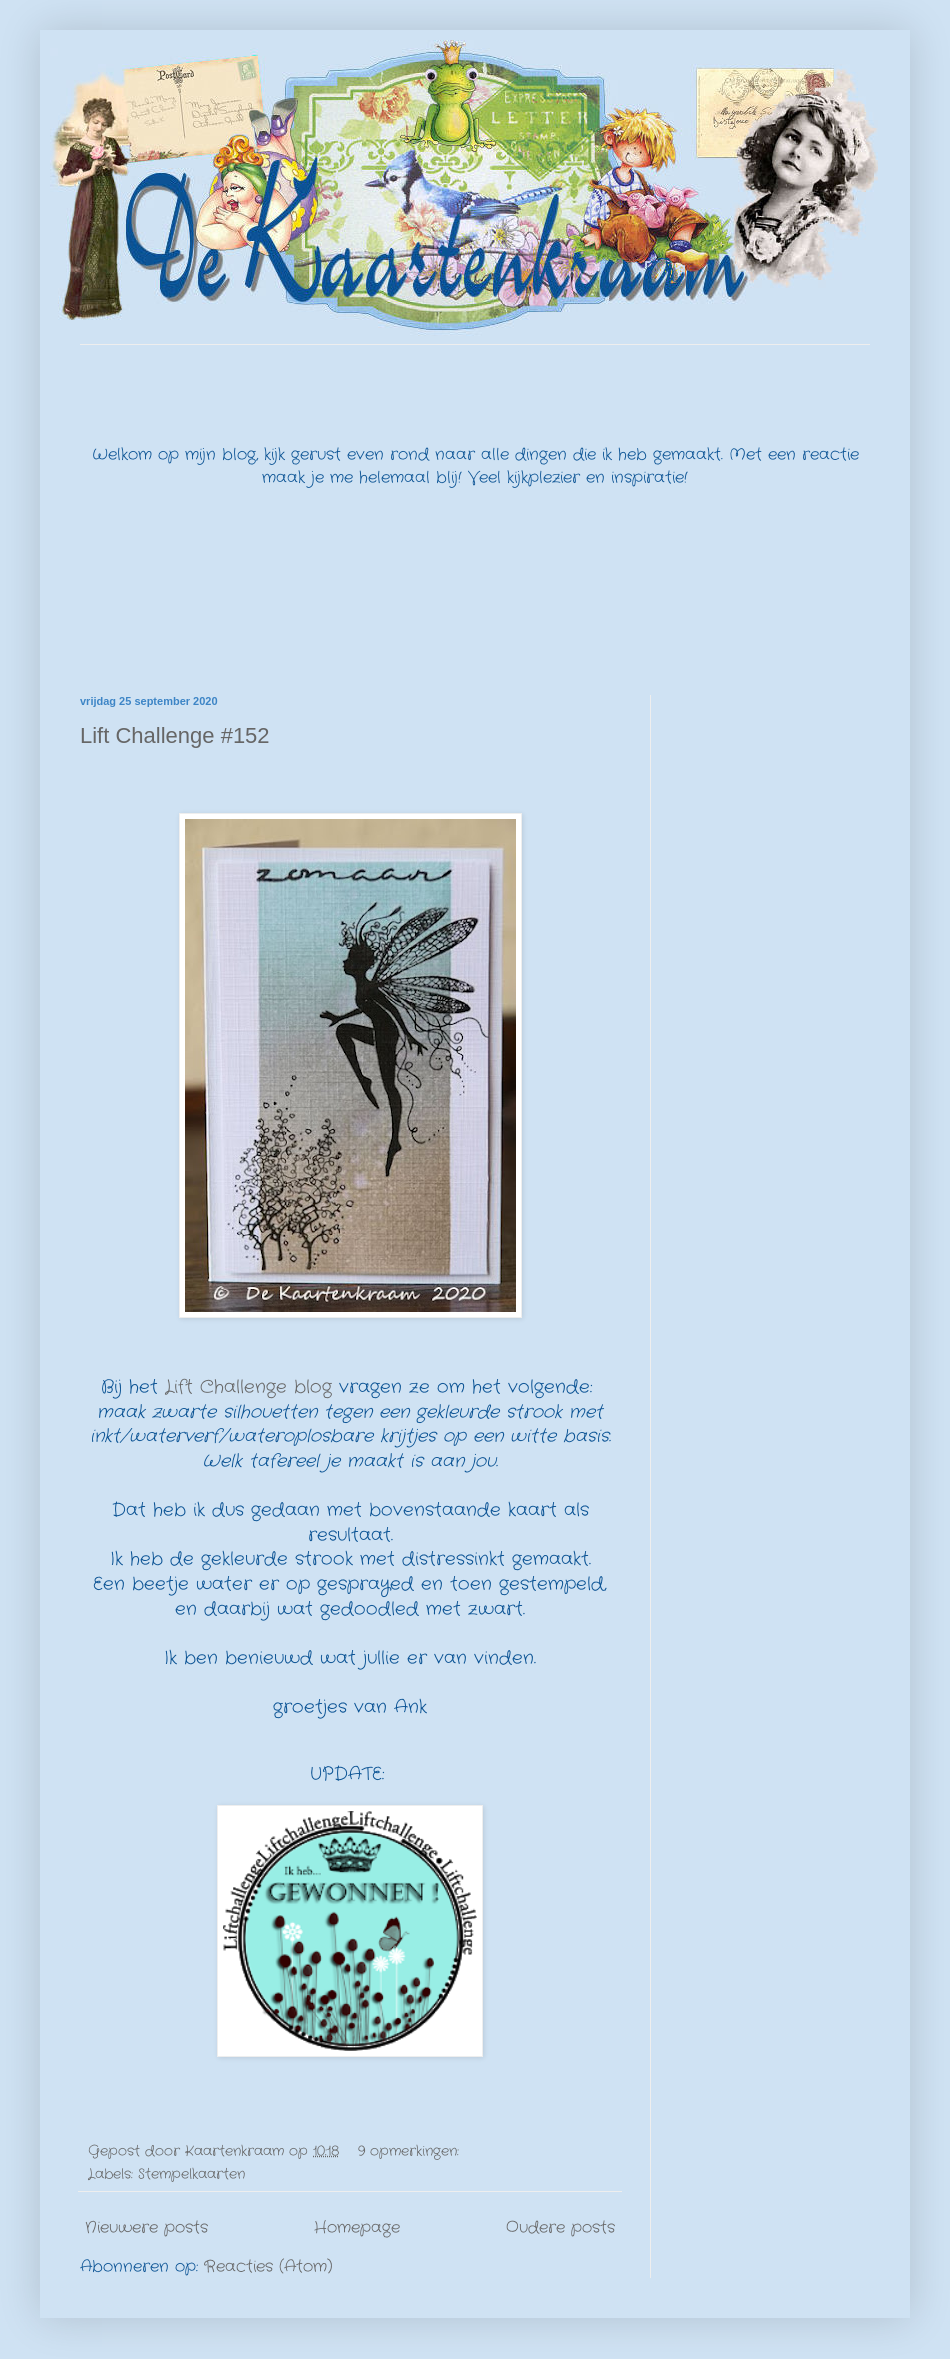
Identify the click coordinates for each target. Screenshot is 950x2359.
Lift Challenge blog (248, 1387)
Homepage (357, 2227)
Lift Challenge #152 (175, 735)
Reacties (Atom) (268, 2266)
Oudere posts (560, 2227)
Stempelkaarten (191, 2174)
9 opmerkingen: (411, 2151)
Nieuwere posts (146, 2227)
